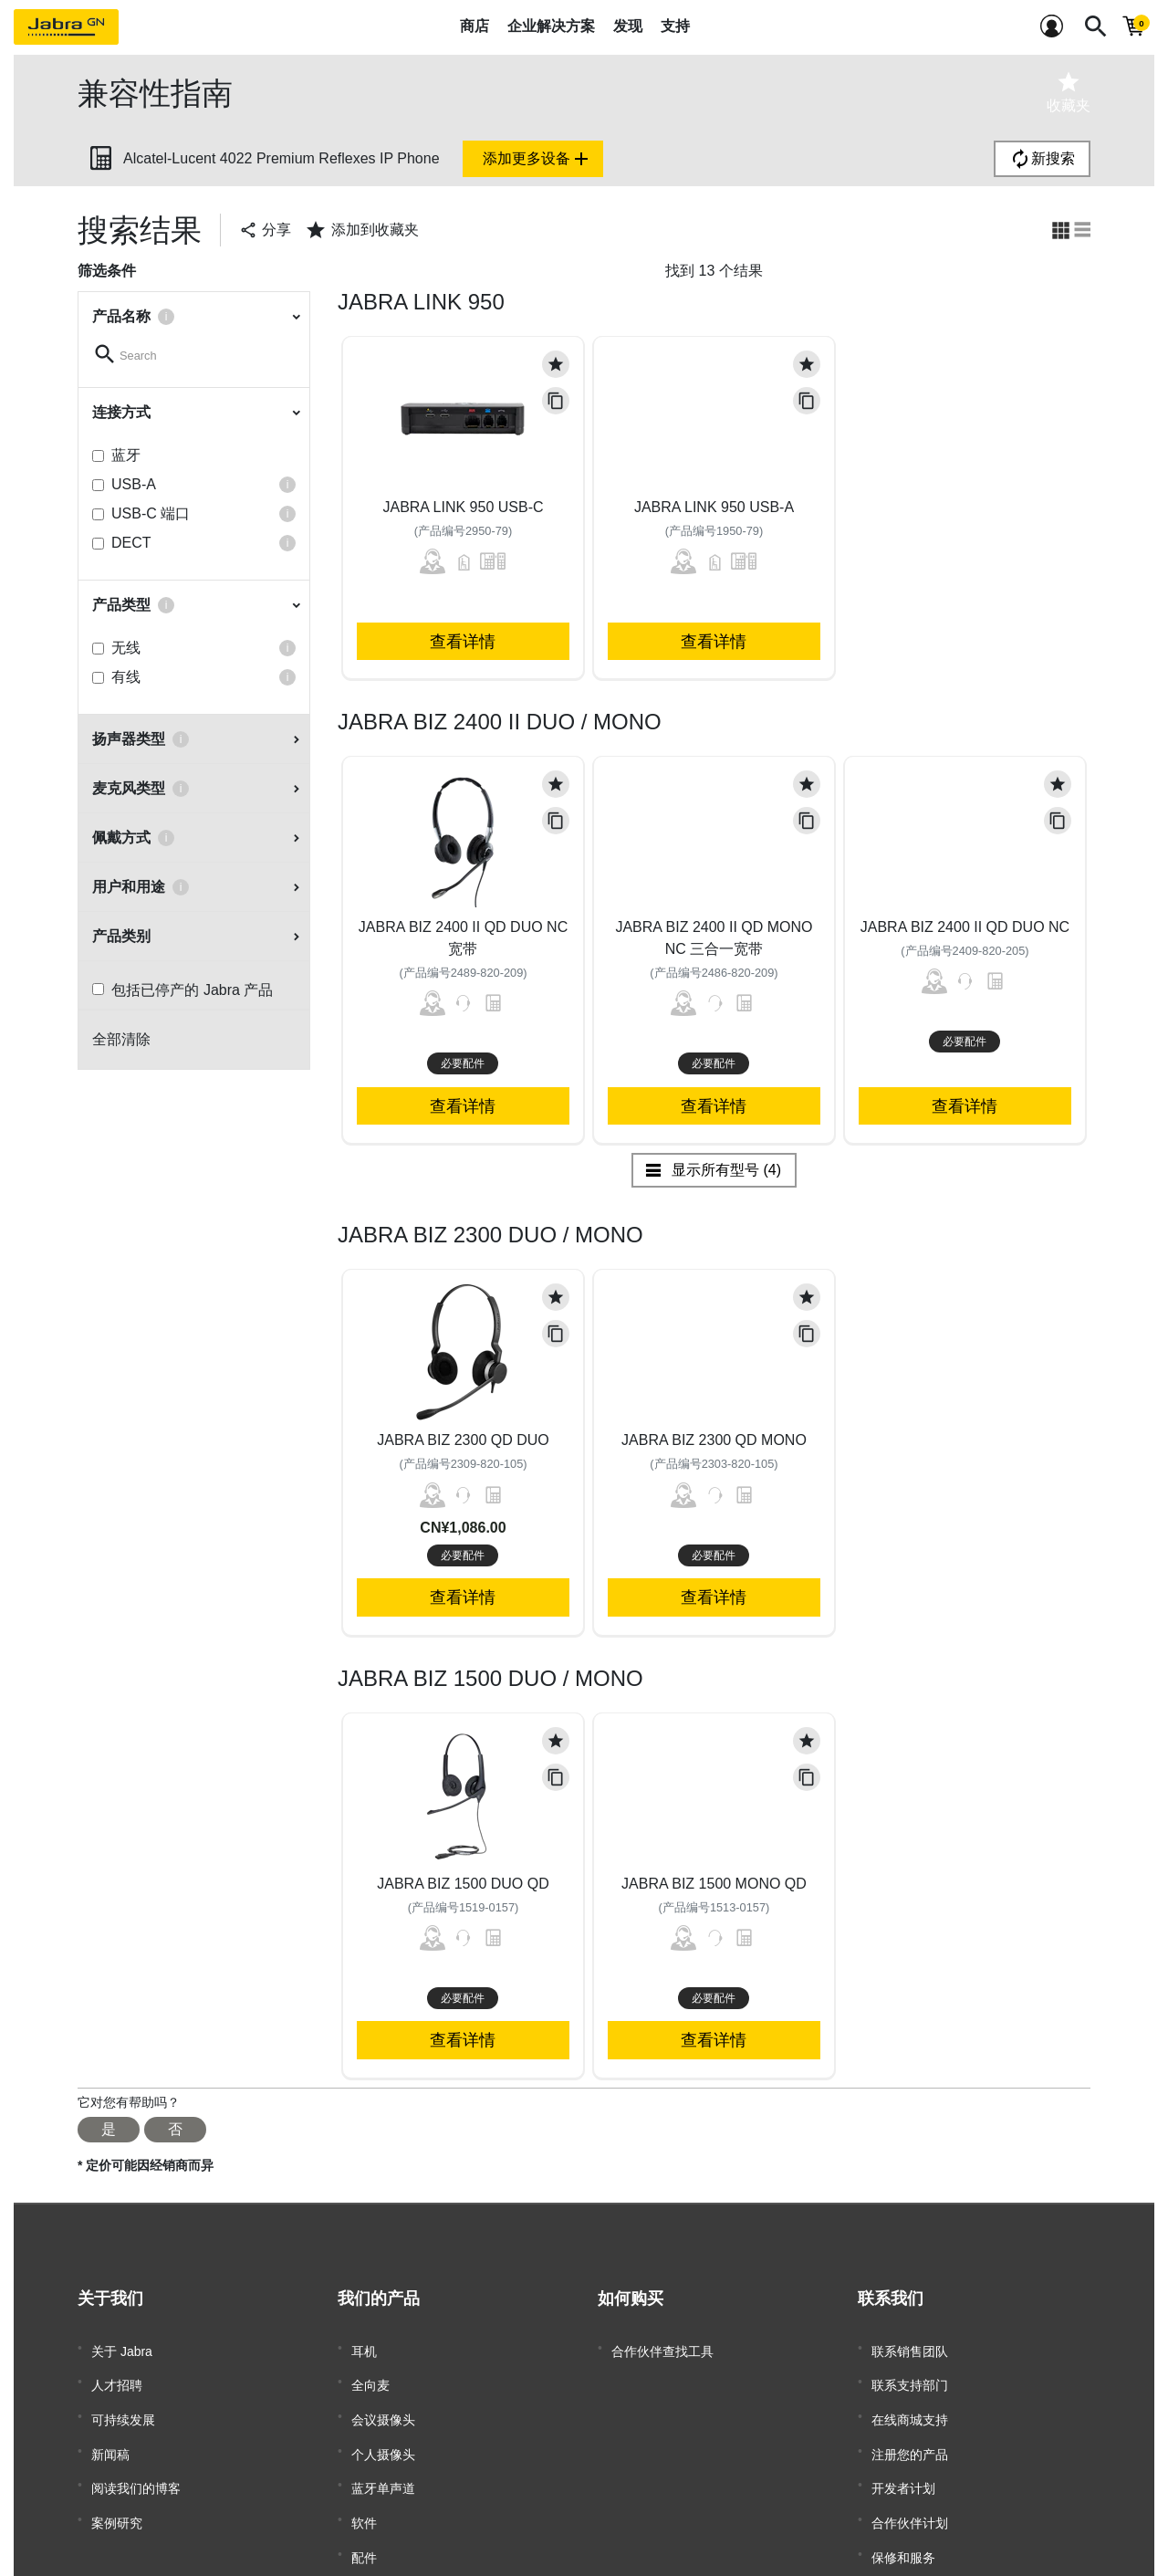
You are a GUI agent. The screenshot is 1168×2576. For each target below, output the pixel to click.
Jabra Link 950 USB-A (714, 507)
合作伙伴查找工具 (662, 2347)
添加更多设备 (537, 159)
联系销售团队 (909, 2347)
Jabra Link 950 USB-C (462, 507)
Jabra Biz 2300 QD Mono (714, 1440)
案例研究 (116, 2484)
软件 (364, 2484)
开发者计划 (903, 2457)
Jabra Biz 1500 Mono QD (714, 1883)
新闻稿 (110, 2430)
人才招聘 (116, 2375)
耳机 (364, 2347)
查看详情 (462, 641)
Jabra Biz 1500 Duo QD (463, 1883)
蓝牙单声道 (383, 2457)
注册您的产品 (909, 2430)
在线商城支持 (909, 2402)
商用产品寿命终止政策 (935, 2539)
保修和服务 (903, 2512)
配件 (364, 2512)
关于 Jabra (121, 2347)
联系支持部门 (909, 2375)
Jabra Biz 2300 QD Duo (463, 1440)
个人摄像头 (383, 2430)
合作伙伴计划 (909, 2484)
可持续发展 (123, 2402)
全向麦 (370, 2375)
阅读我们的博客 (136, 2457)
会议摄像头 (383, 2402)
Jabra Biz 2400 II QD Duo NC (964, 927)
